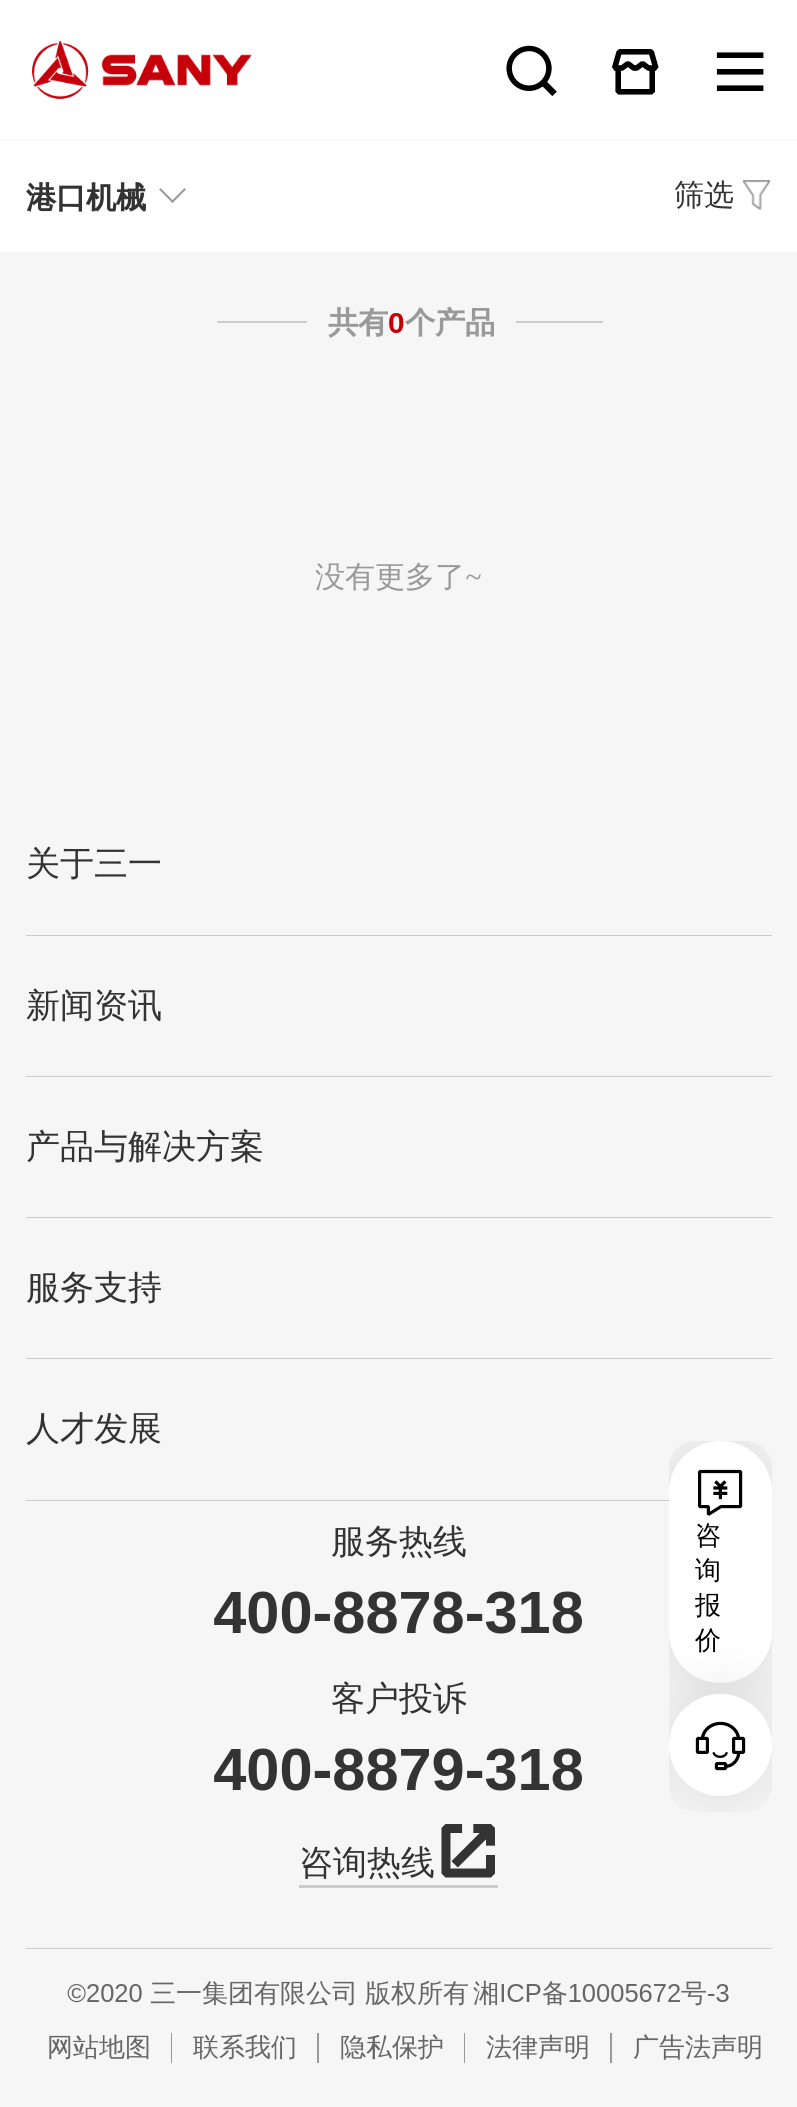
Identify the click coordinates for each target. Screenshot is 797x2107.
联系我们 (245, 2047)
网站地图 (99, 2047)
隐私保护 (392, 2047)
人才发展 (94, 1428)
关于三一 (94, 863)
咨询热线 (398, 1858)
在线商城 (635, 70)
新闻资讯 (94, 1005)
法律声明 (538, 2047)
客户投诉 (399, 1698)
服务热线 (399, 1541)
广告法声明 (698, 2047)
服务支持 (94, 1287)
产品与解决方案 (145, 1146)
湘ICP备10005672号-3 (601, 1993)
